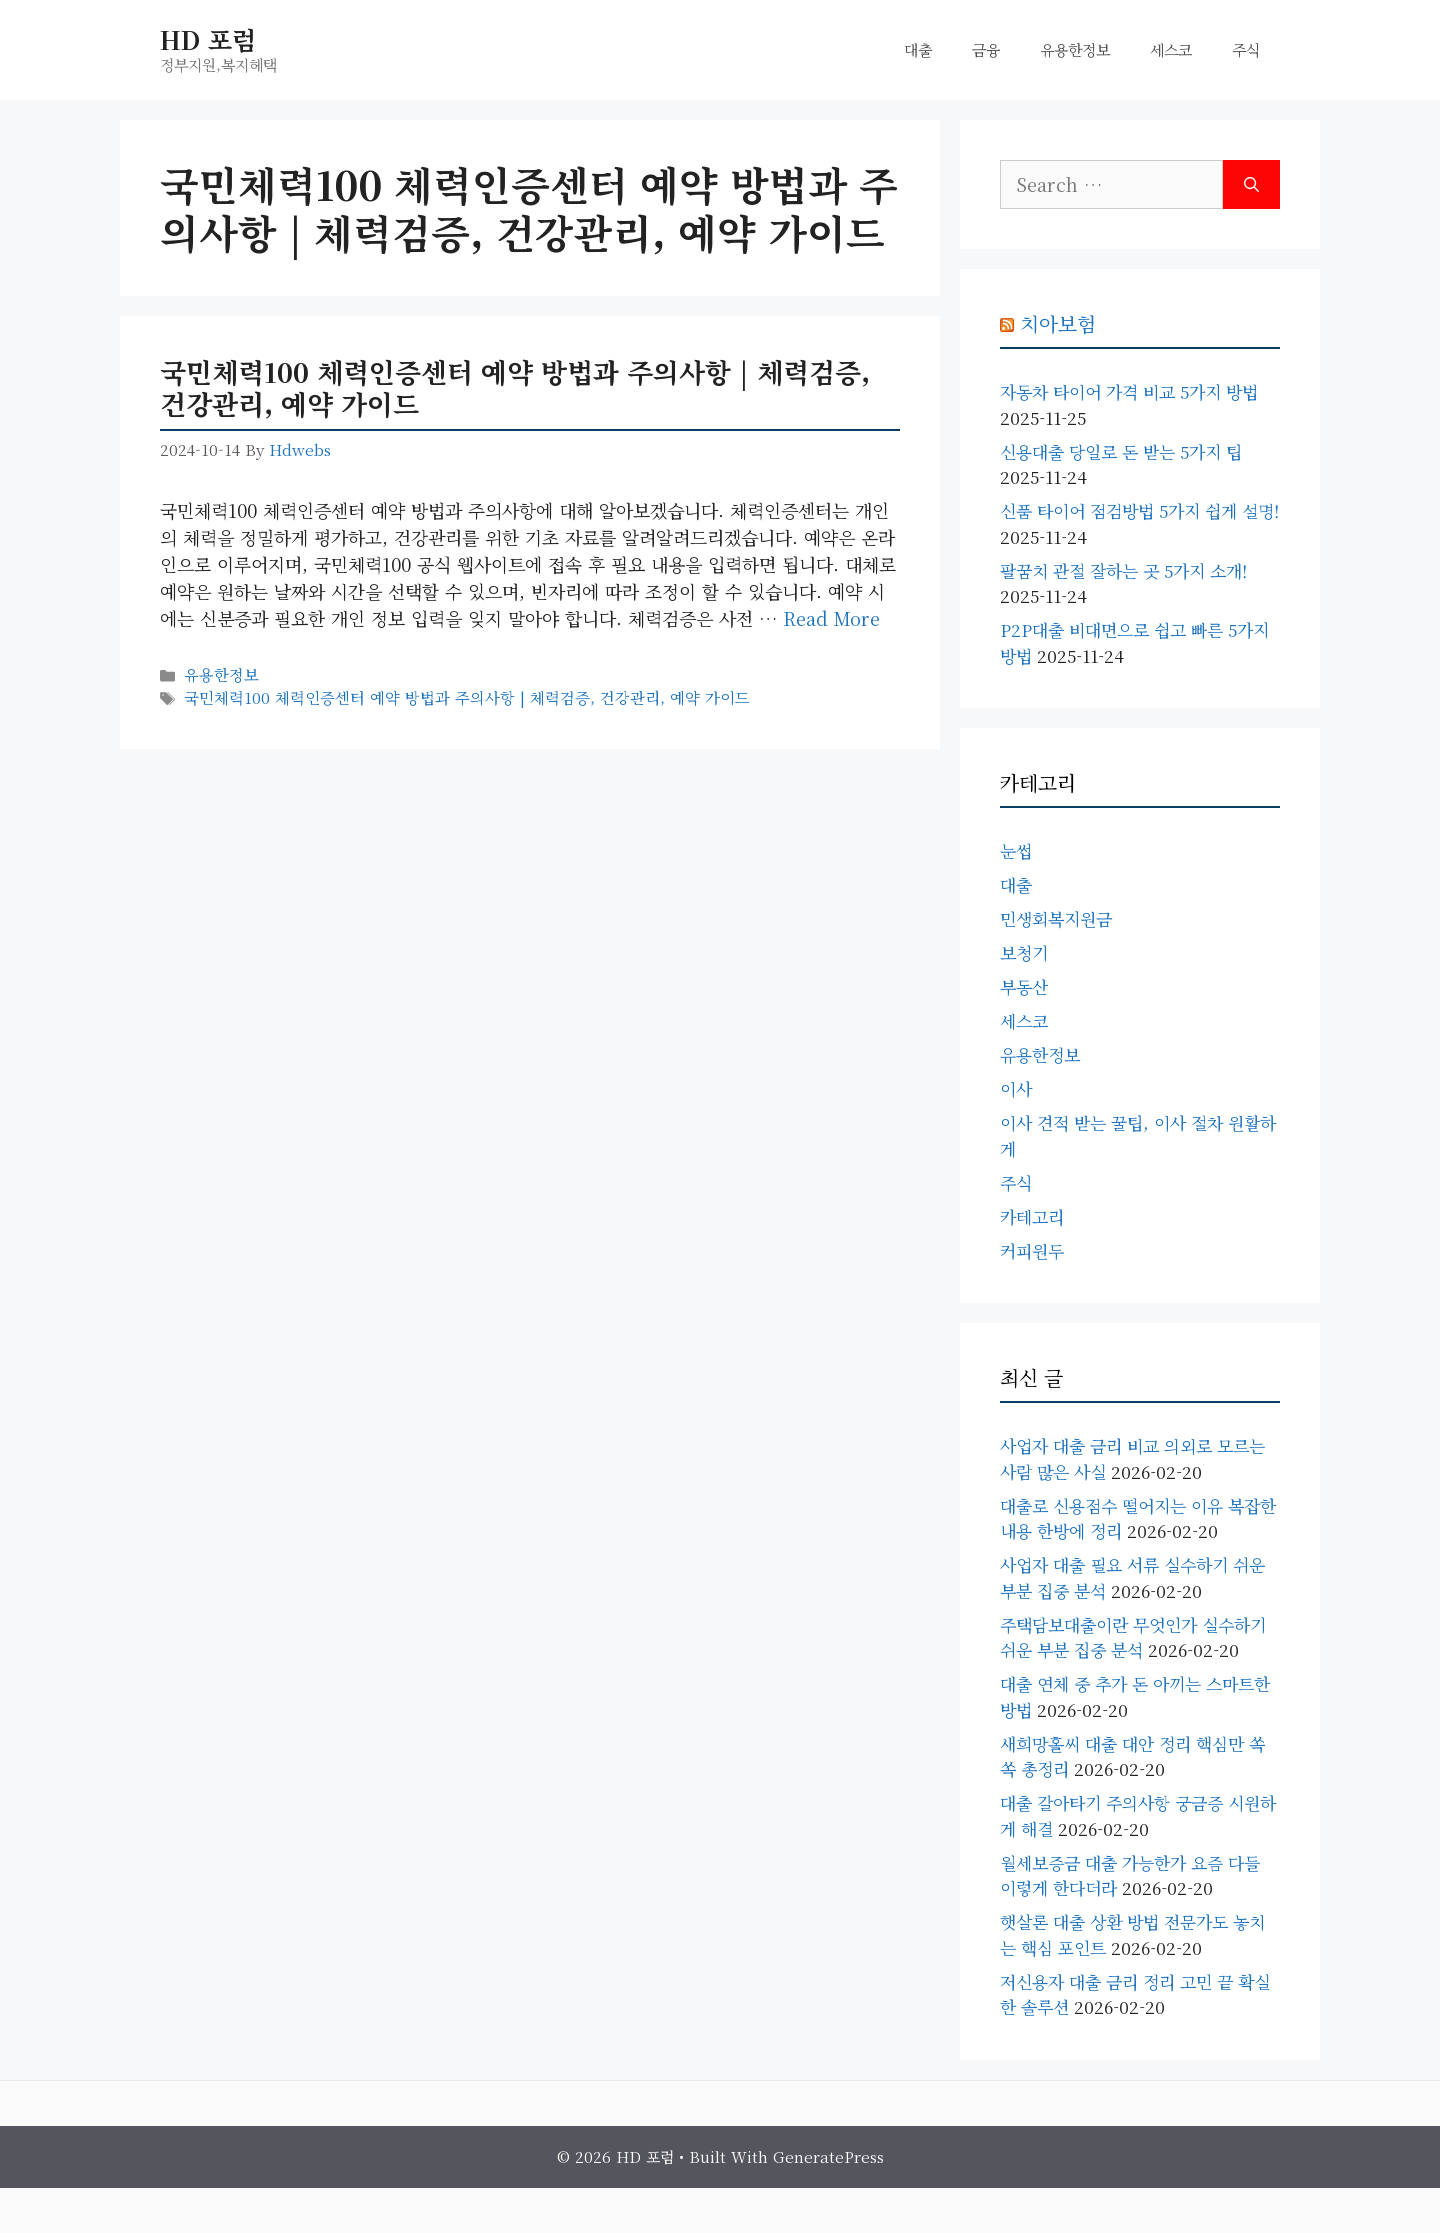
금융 (986, 49)
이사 (1016, 1088)
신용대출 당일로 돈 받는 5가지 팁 (1121, 451)
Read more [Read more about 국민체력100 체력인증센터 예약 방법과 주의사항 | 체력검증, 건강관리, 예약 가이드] (831, 618)
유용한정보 (1075, 49)
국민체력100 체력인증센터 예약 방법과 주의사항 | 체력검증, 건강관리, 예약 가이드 (515, 387)
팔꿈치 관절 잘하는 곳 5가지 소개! (1123, 570)
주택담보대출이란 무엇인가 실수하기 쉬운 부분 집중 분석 (1133, 1637)
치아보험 (1058, 323)
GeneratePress (828, 2156)
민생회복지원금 (1056, 918)
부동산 (1024, 986)
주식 (1246, 49)
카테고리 (1032, 1216)
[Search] (1251, 184)
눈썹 (1016, 850)
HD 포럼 (208, 39)
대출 (918, 49)
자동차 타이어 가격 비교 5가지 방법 (1129, 391)
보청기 (1024, 952)
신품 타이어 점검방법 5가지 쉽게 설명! (1139, 510)
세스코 (1171, 49)
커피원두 (1032, 1250)
